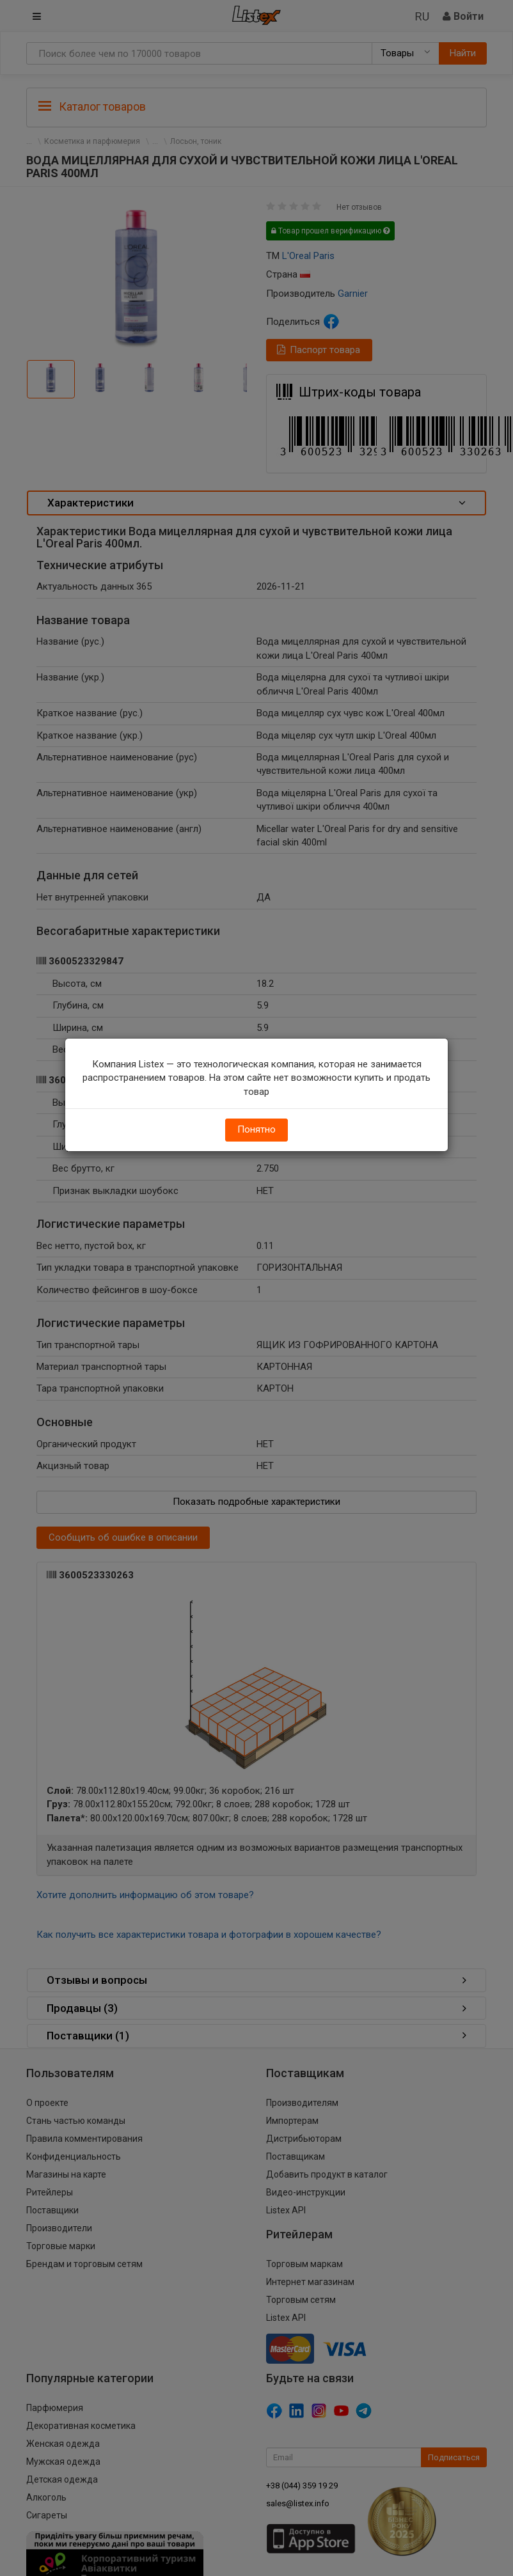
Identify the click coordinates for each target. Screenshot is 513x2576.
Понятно (256, 1129)
